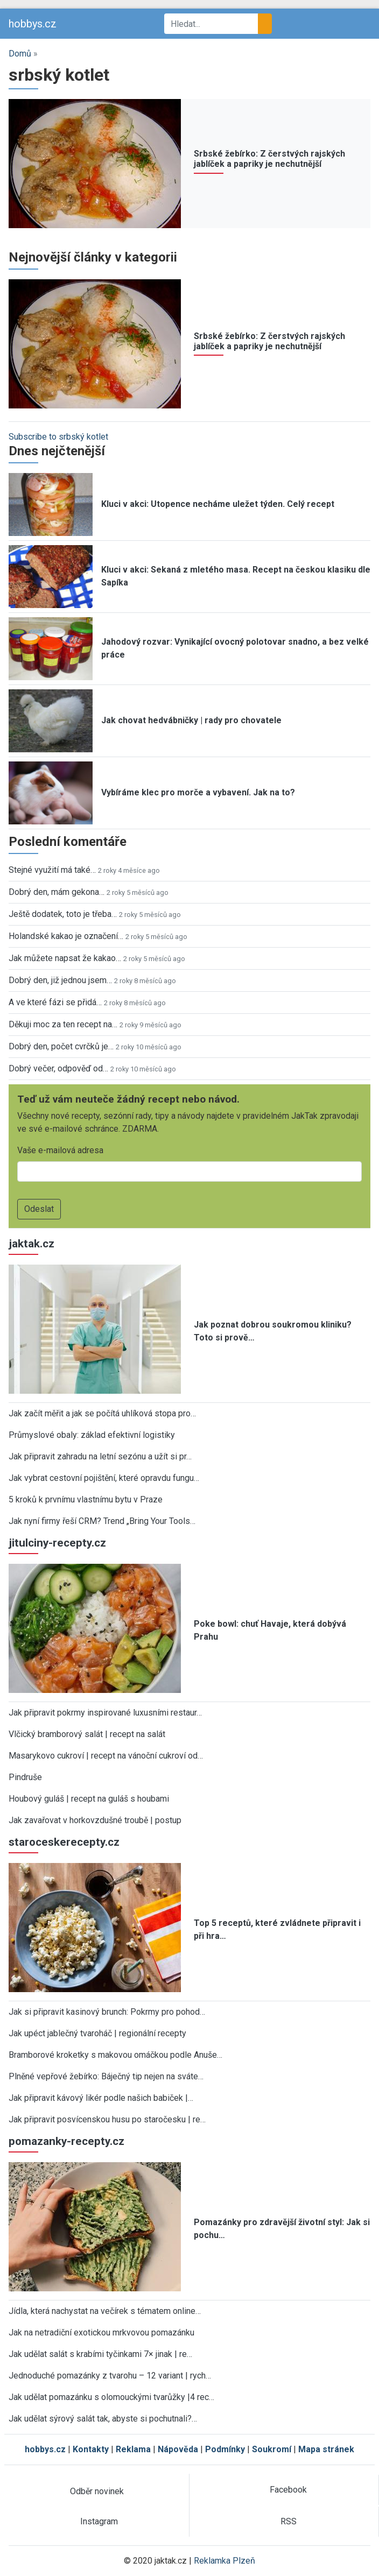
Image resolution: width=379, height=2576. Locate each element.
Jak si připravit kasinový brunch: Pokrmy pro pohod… (107, 2012)
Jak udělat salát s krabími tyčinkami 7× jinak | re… (100, 2354)
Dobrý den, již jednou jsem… (60, 980)
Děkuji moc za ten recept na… (63, 1024)
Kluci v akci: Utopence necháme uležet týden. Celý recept (217, 504)
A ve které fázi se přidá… (55, 1002)
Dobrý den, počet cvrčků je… (61, 1046)
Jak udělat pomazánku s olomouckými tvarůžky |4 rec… (111, 2397)
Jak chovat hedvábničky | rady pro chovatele (191, 720)
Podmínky (225, 2449)
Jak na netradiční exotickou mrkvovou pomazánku (101, 2332)
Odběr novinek (97, 2491)
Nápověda (178, 2449)
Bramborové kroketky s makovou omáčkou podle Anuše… (115, 2055)
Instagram (99, 2521)
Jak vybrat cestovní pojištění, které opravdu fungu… (104, 1478)
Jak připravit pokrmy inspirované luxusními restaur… (105, 1712)
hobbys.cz (33, 23)
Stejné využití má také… (52, 870)
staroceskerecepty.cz (64, 1842)
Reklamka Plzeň (224, 2561)
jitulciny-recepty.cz (57, 1542)
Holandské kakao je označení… (66, 936)
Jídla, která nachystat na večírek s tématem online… (105, 2311)
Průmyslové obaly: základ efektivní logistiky (92, 1435)
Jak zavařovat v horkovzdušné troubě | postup (95, 1820)
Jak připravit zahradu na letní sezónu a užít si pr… (100, 1456)
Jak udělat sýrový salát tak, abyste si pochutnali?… (103, 2418)
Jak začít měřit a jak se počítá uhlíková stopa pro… (102, 1413)
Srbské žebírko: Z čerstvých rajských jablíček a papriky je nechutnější (269, 159)
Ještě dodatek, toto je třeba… (63, 914)
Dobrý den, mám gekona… (56, 892)
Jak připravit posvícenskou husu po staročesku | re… (107, 2119)
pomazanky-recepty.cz (66, 2141)
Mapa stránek (326, 2449)
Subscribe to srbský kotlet (58, 437)
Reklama (133, 2449)
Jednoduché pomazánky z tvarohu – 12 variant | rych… (110, 2375)
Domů (20, 53)
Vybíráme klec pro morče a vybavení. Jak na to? (198, 792)
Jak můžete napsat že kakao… (65, 958)
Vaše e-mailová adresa (60, 1150)
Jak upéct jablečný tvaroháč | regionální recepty (97, 2033)
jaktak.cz (31, 1243)
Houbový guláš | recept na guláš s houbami (89, 1799)
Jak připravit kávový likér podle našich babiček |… (101, 2098)
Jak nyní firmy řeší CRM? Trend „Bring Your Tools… (102, 1521)
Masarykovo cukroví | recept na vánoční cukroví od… (106, 1756)
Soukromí (271, 2449)
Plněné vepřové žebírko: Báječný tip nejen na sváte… (106, 2076)
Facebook (288, 2490)
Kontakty (91, 2449)
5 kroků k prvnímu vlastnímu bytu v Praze (86, 1499)
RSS (288, 2521)
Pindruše (25, 1777)
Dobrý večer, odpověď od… (58, 1068)
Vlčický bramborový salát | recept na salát (87, 1734)
